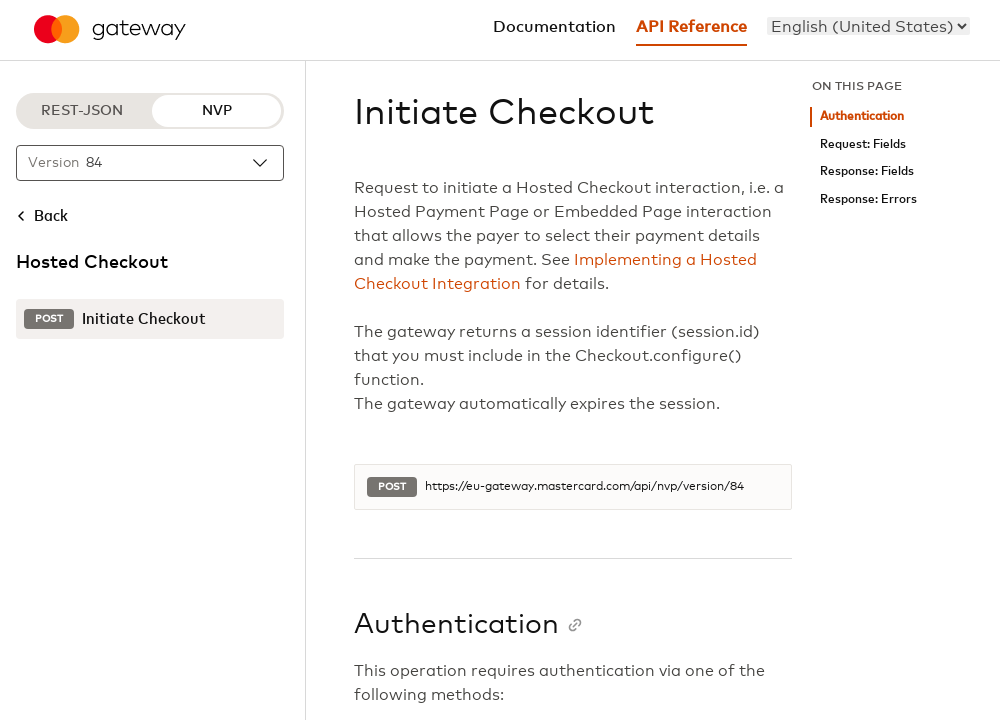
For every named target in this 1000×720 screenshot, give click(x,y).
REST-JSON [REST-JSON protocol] (82, 111)
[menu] (868, 26)
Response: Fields (867, 171)
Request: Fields (863, 144)
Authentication (862, 116)
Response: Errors (868, 199)
